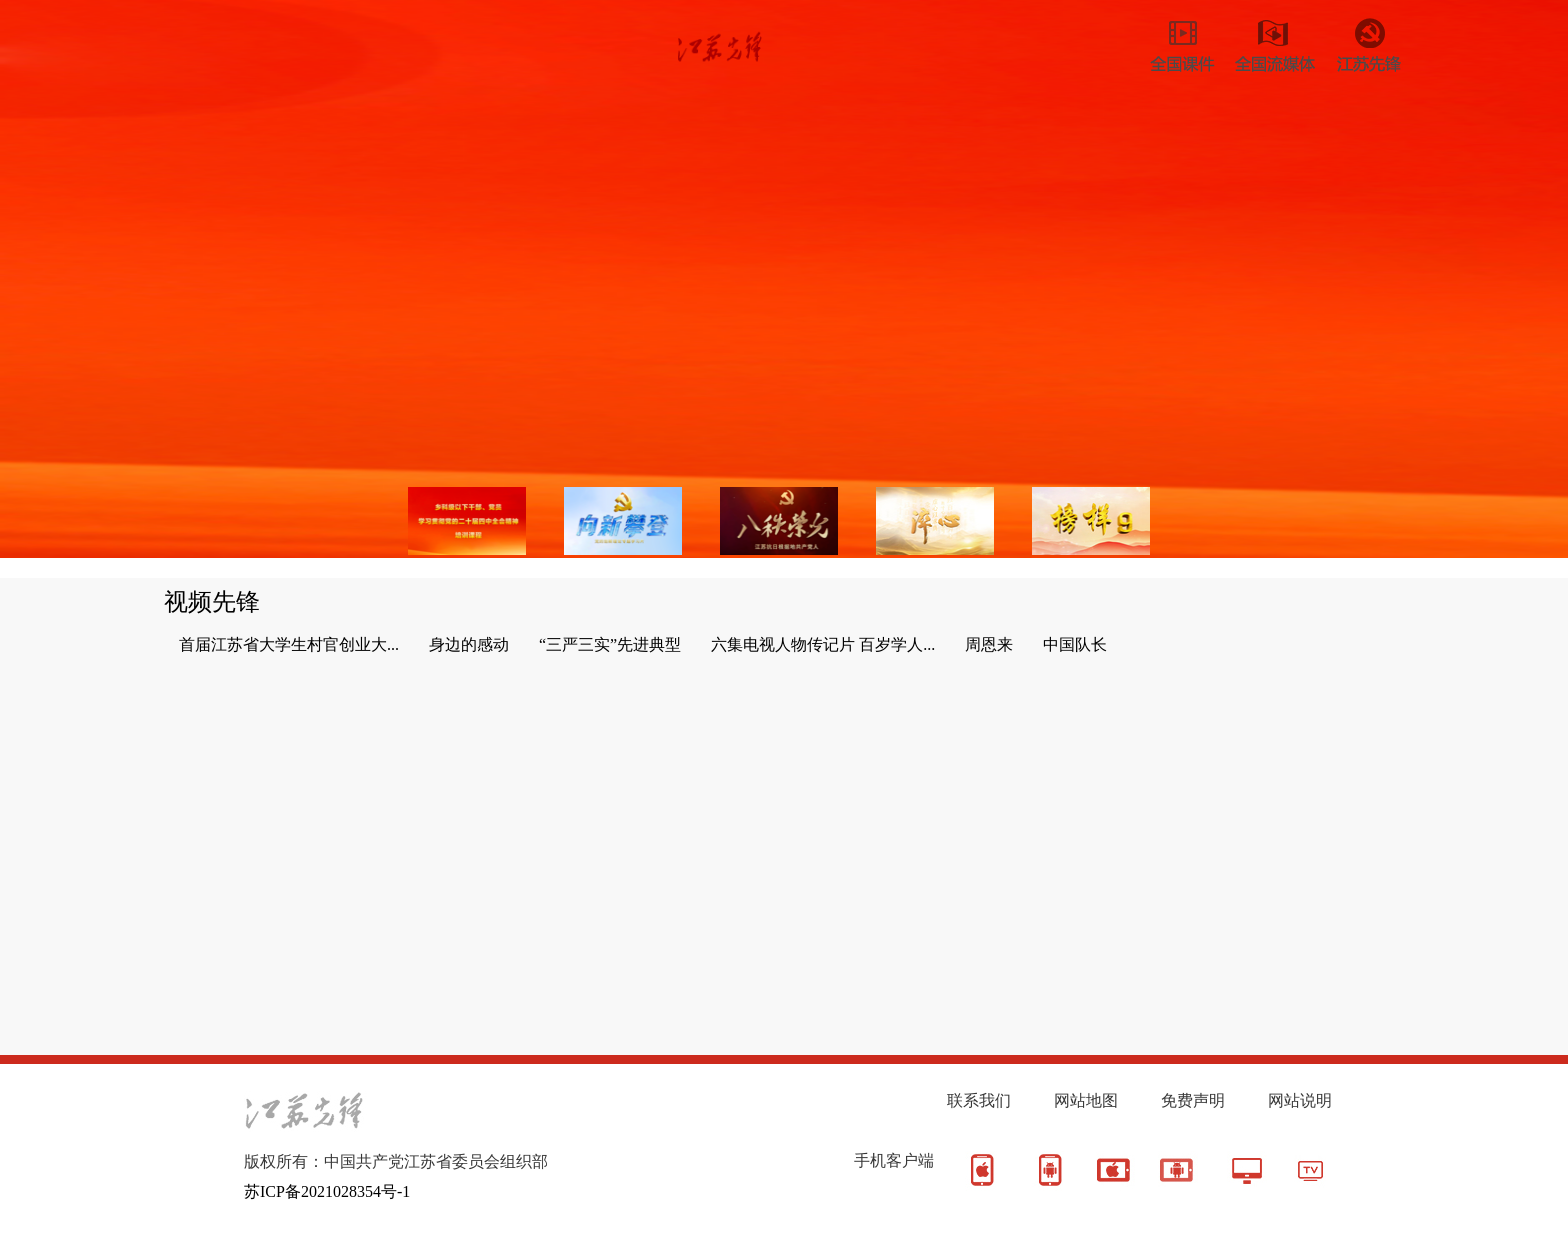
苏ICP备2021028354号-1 (327, 1191)
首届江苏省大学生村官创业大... (289, 644)
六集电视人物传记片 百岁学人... (823, 644)
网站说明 (1300, 1100)
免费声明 (1193, 1100)
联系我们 (979, 1100)
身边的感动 (469, 644)
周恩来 (989, 644)
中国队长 (1075, 644)
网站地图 (1086, 1100)
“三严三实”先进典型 (610, 644)
